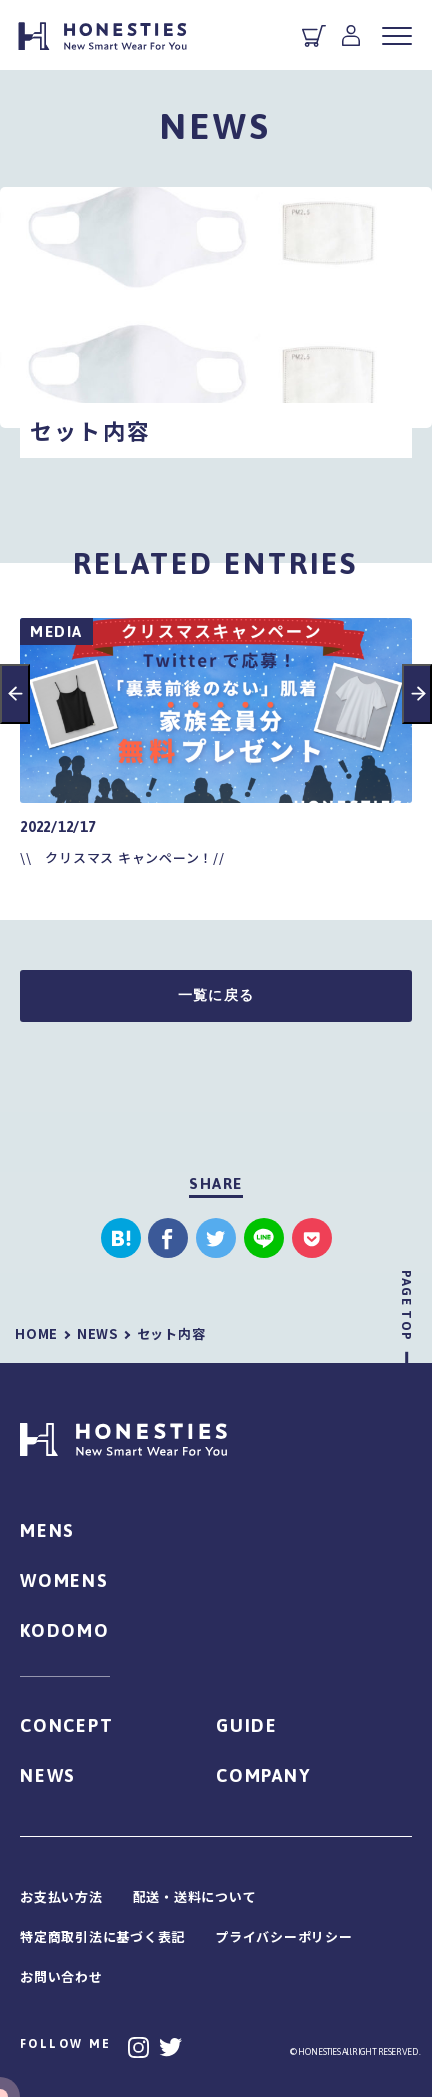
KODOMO (65, 1630)
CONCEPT (67, 1725)
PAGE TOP (406, 1305)
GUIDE (247, 1725)
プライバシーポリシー (284, 1936)
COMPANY (263, 1775)
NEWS (48, 1775)
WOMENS (64, 1580)
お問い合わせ (61, 1976)
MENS (47, 1530)
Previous (15, 694)
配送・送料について (195, 1896)
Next (417, 694)
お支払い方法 (61, 1896)
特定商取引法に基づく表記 (102, 1936)
